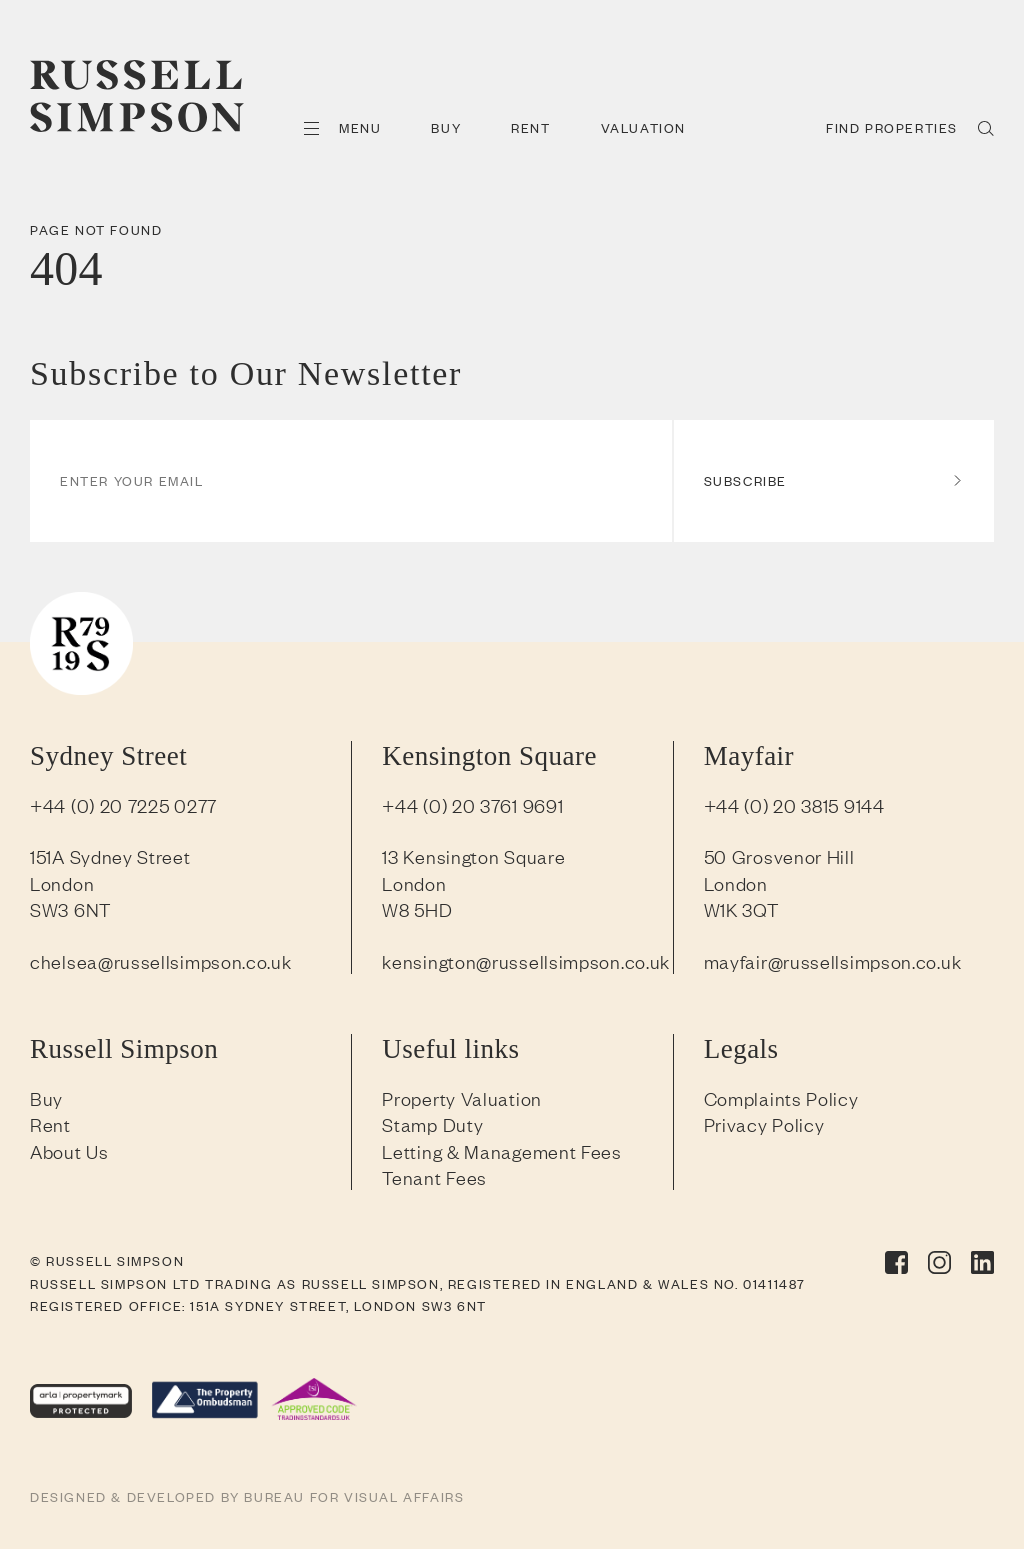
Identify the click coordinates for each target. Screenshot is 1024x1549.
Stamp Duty (432, 1124)
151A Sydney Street (110, 856)
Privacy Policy (764, 1124)
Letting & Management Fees (502, 1151)
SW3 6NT (70, 909)
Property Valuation (462, 1098)
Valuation (643, 127)
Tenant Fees (434, 1177)
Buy (446, 127)
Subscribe (834, 480)
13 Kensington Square (473, 856)
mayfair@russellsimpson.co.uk (833, 961)
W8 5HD (417, 909)
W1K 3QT (741, 909)
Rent (530, 127)
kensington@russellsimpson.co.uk (526, 961)
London (62, 883)
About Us (69, 1151)
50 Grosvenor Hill (779, 856)
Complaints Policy (781, 1098)
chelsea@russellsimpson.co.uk (161, 961)
